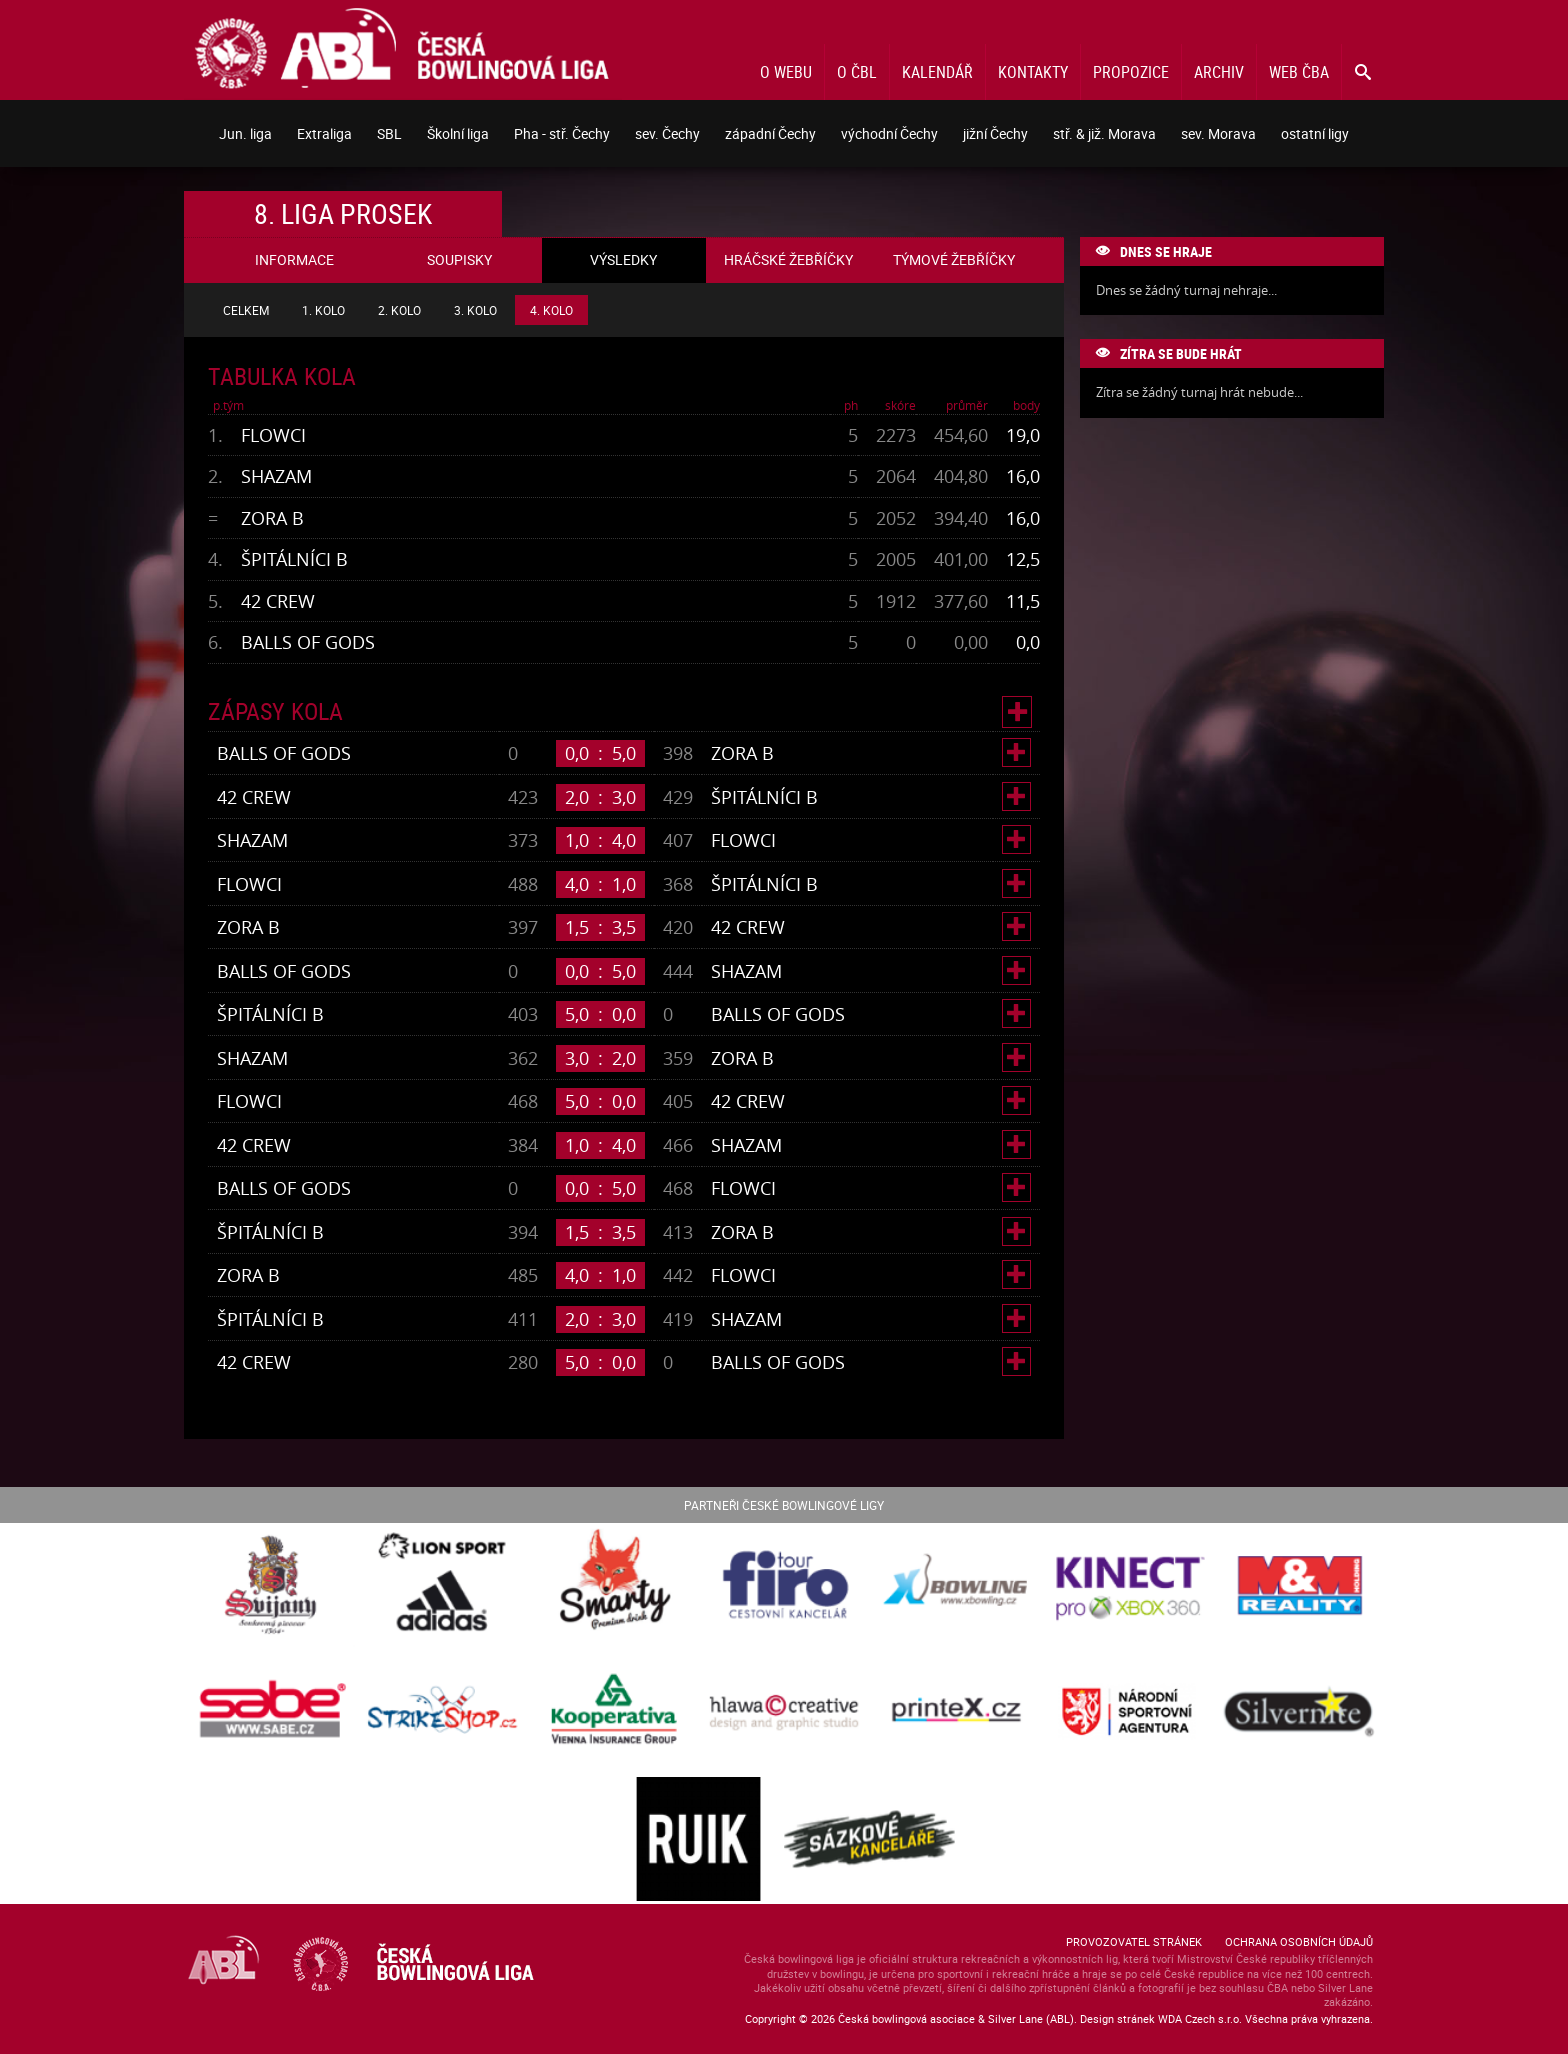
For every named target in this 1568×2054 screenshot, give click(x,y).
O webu (786, 72)
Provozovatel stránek (1134, 1941)
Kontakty (1033, 72)
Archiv (1219, 72)
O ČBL (857, 72)
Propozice (1131, 72)
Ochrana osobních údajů (1299, 1941)
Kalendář (937, 72)
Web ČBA (1299, 72)
